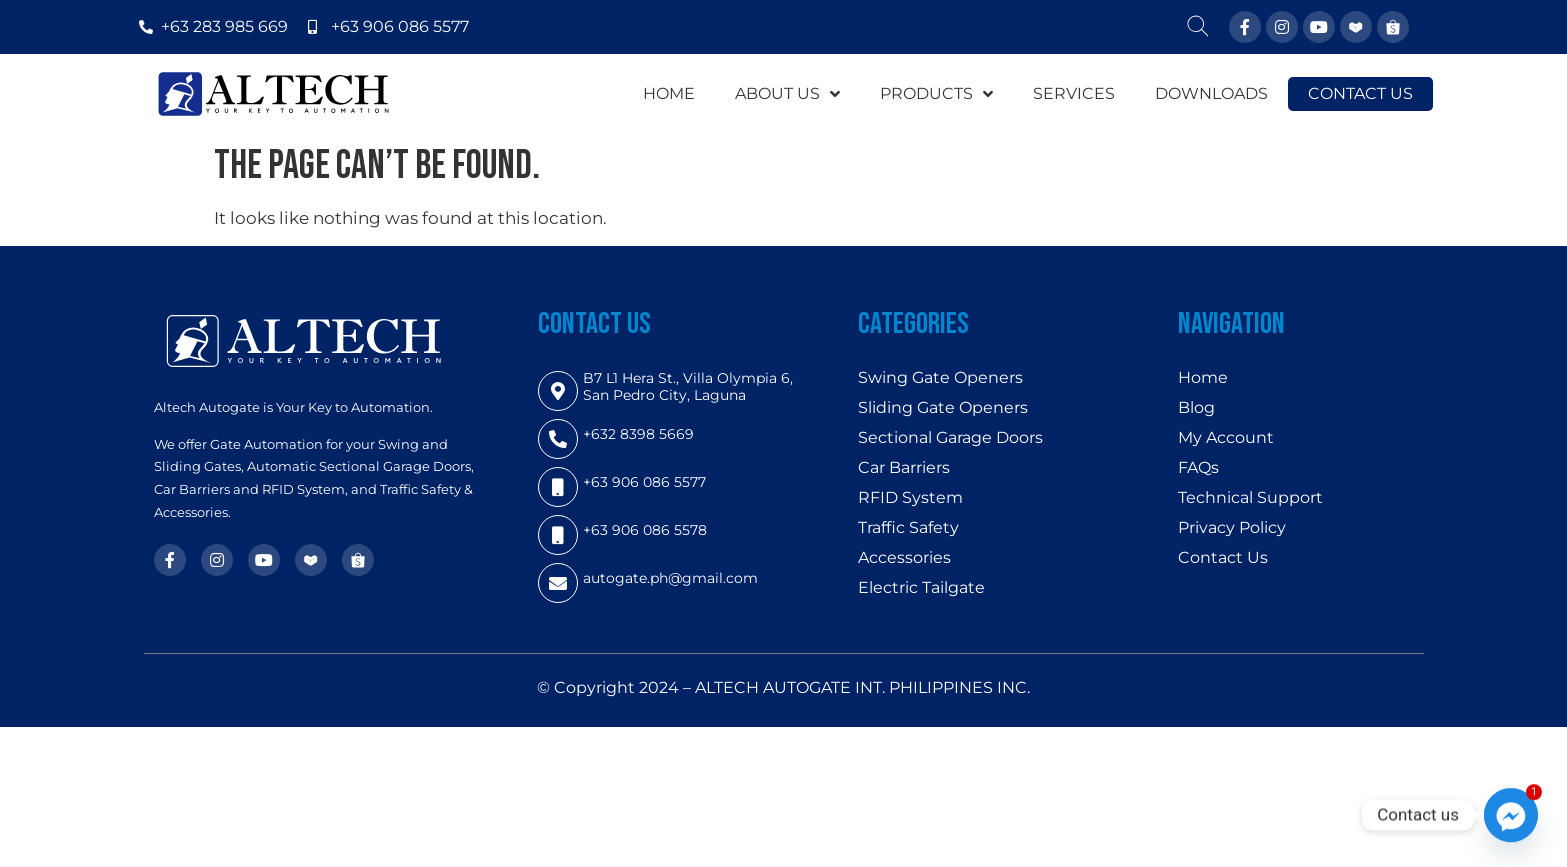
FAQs (1198, 467)
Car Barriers (904, 467)
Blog (1196, 407)
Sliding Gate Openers (943, 407)
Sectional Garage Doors (950, 437)
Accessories (904, 557)
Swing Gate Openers (940, 377)
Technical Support (1250, 497)
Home (1203, 377)
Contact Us (1223, 557)
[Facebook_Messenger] (1511, 815)
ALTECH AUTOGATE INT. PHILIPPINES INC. (862, 687)
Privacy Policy (1232, 527)
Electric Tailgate (921, 587)
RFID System (910, 497)
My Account (1226, 437)
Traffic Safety (908, 527)
